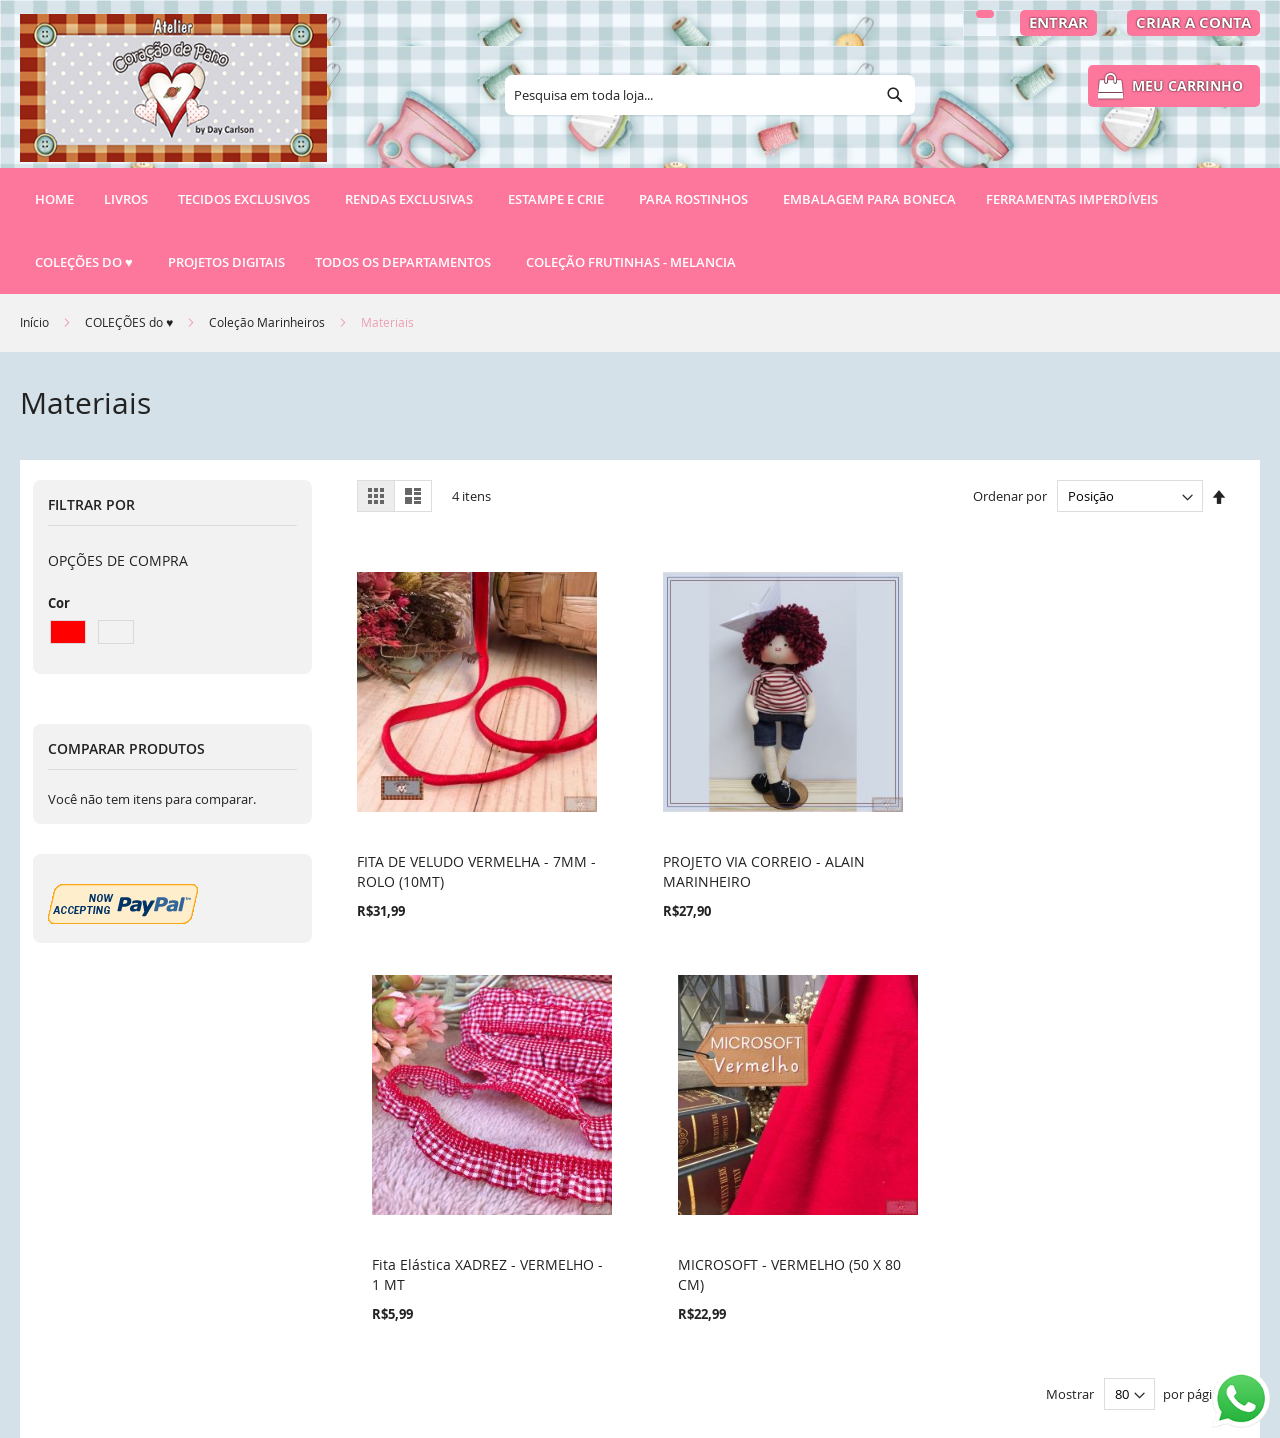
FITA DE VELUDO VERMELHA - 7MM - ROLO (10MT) (453, 826)
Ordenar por (1010, 496)
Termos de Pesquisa (427, 1153)
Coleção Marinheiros (268, 322)
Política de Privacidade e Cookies (469, 1187)
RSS (372, 1323)
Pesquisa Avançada (424, 1221)
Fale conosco (402, 1289)
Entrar (1058, 22)
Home (54, 199)
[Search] (895, 95)
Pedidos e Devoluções (432, 1255)
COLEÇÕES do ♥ (130, 322)
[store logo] (173, 97)
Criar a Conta (1193, 22)
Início (36, 322)
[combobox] (710, 95)
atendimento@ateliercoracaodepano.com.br (823, 1317)
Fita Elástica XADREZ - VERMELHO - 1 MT (872, 826)
